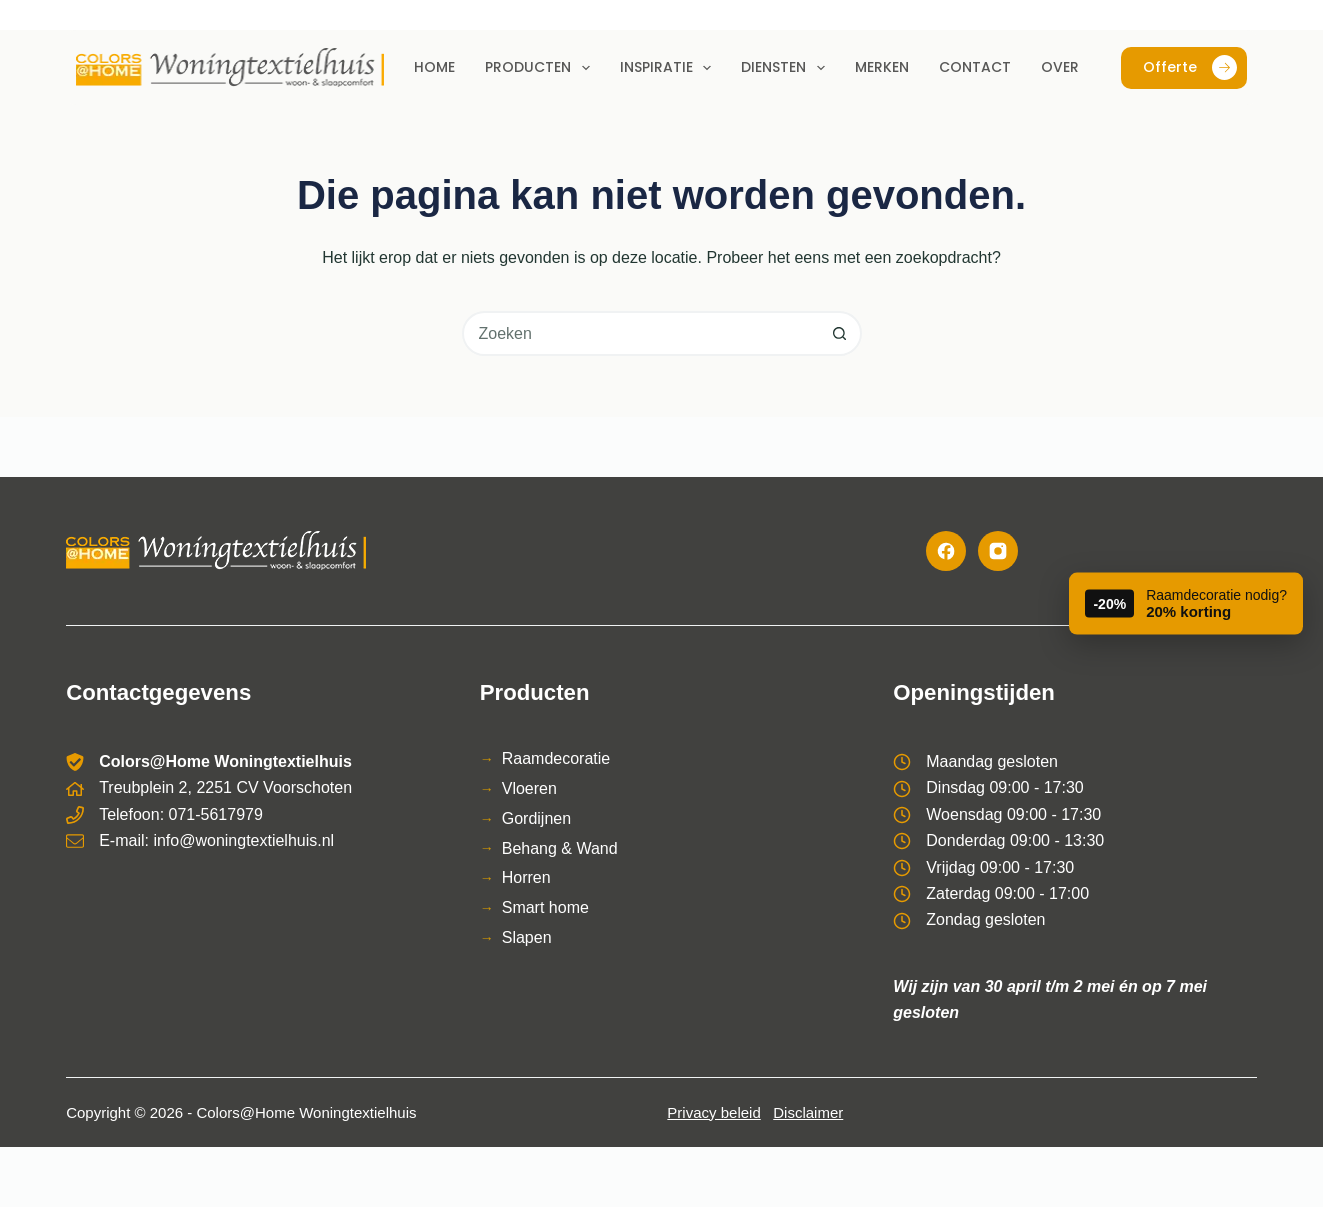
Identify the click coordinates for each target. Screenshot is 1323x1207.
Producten (541, 68)
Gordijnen (536, 818)
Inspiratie (670, 68)
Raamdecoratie (556, 758)
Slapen (527, 937)
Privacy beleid (713, 1112)
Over (1060, 67)
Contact (975, 67)
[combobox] (641, 333)
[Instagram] (998, 551)
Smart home (545, 907)
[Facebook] (946, 551)
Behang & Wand (560, 848)
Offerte (1190, 67)
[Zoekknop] (839, 333)
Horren (526, 877)
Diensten (787, 68)
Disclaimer (808, 1112)
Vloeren (529, 788)
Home (434, 67)
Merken (882, 67)
